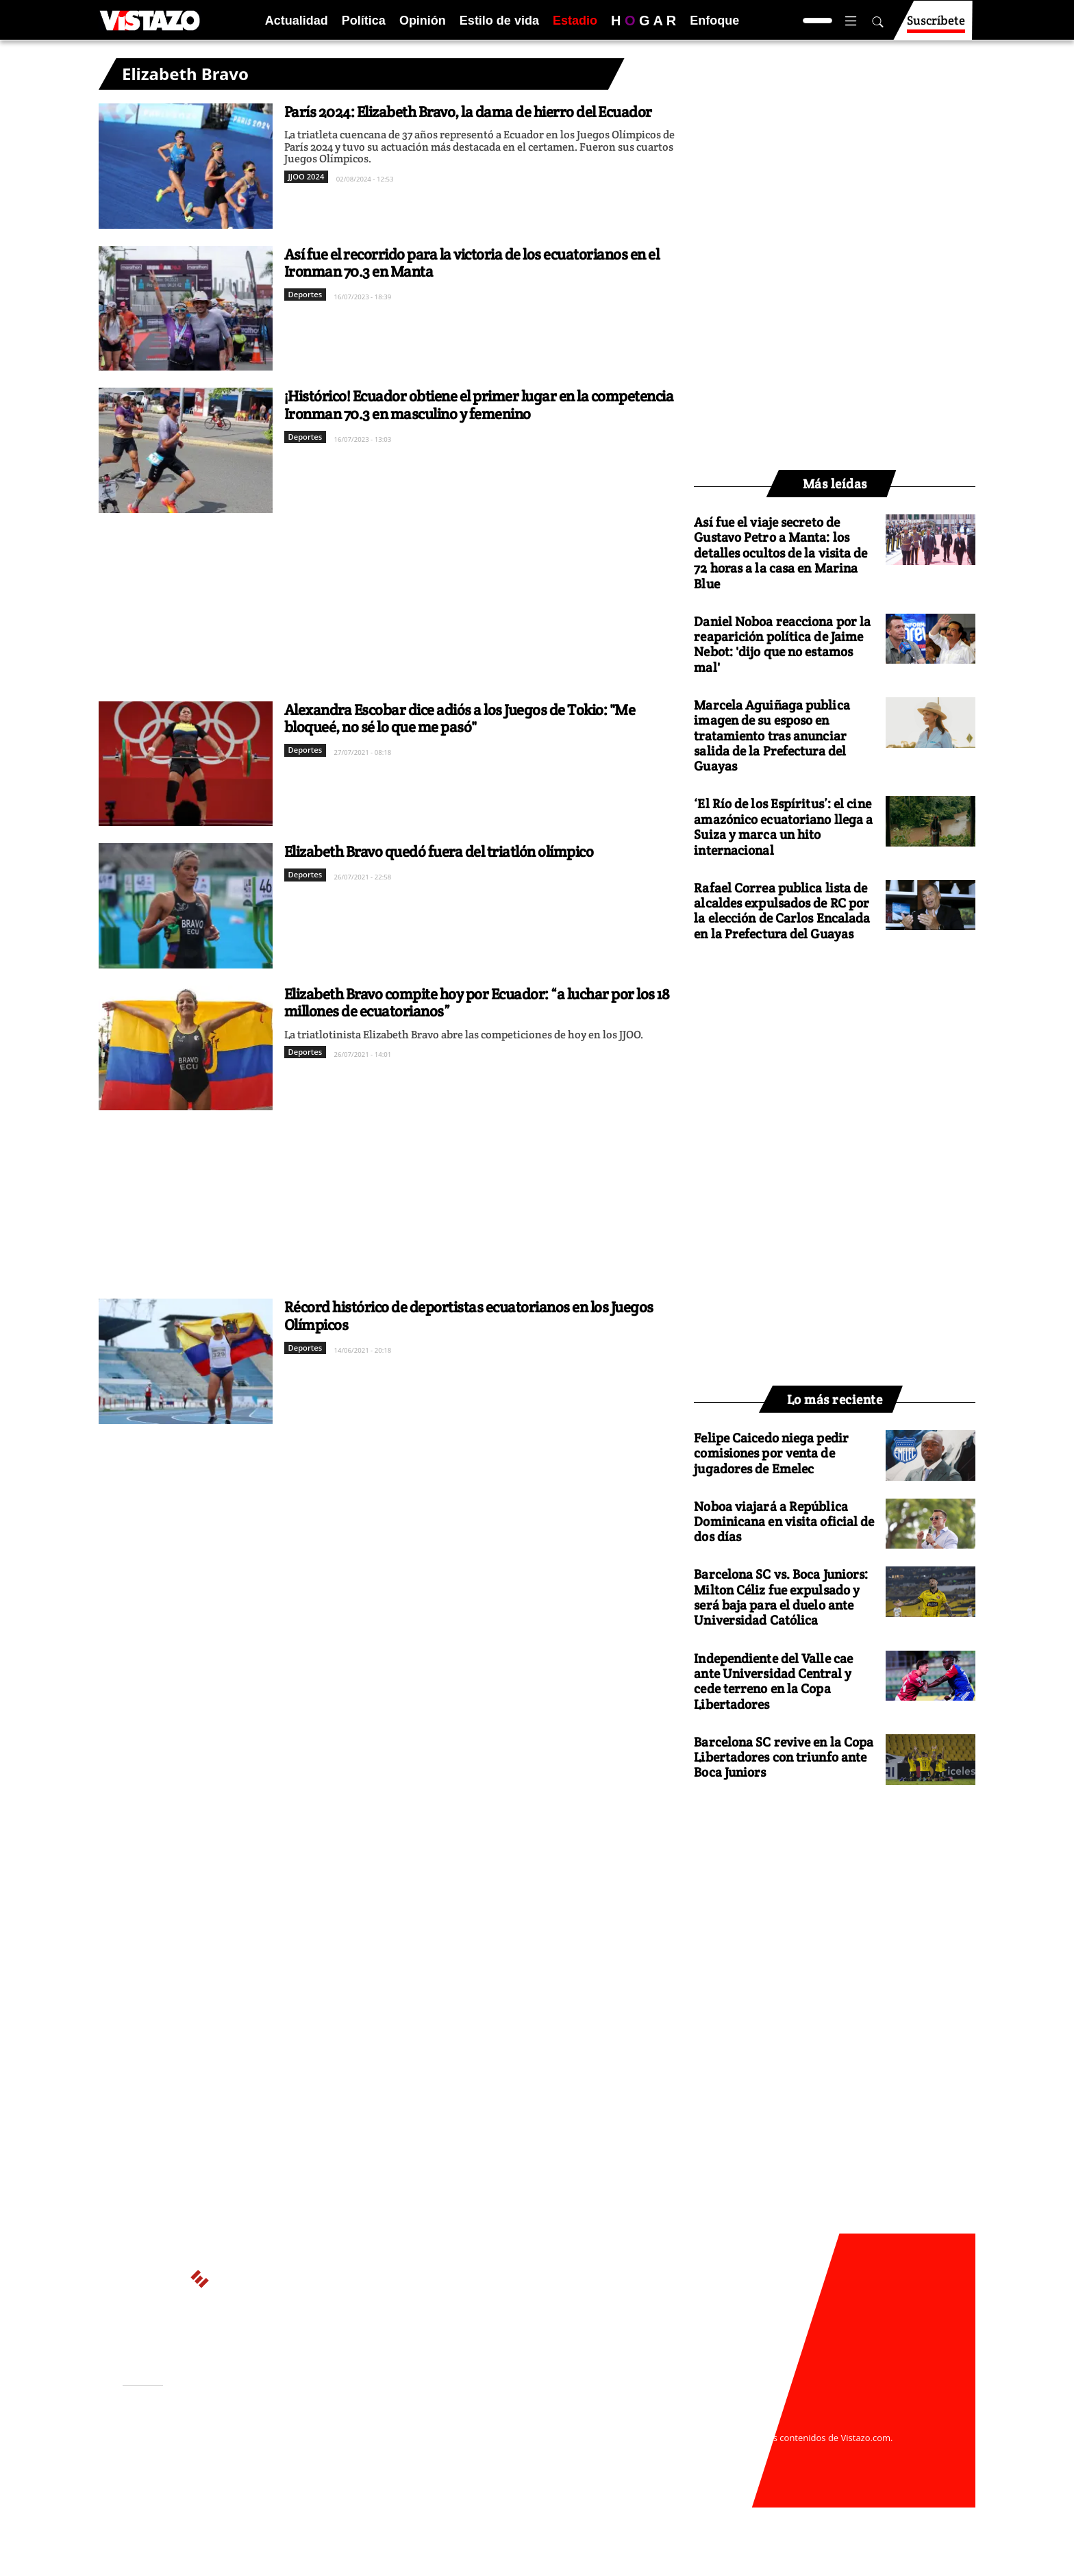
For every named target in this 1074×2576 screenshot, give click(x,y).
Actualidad (296, 20)
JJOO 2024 (306, 176)
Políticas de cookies (427, 2451)
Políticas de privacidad (327, 2451)
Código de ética (310, 2464)
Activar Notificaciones (193, 2443)
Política (364, 20)
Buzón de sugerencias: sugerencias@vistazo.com (384, 2478)
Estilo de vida (499, 20)
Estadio (575, 20)
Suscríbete (936, 26)
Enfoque (714, 20)
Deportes (305, 294)
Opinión (422, 20)
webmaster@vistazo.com (696, 2424)
